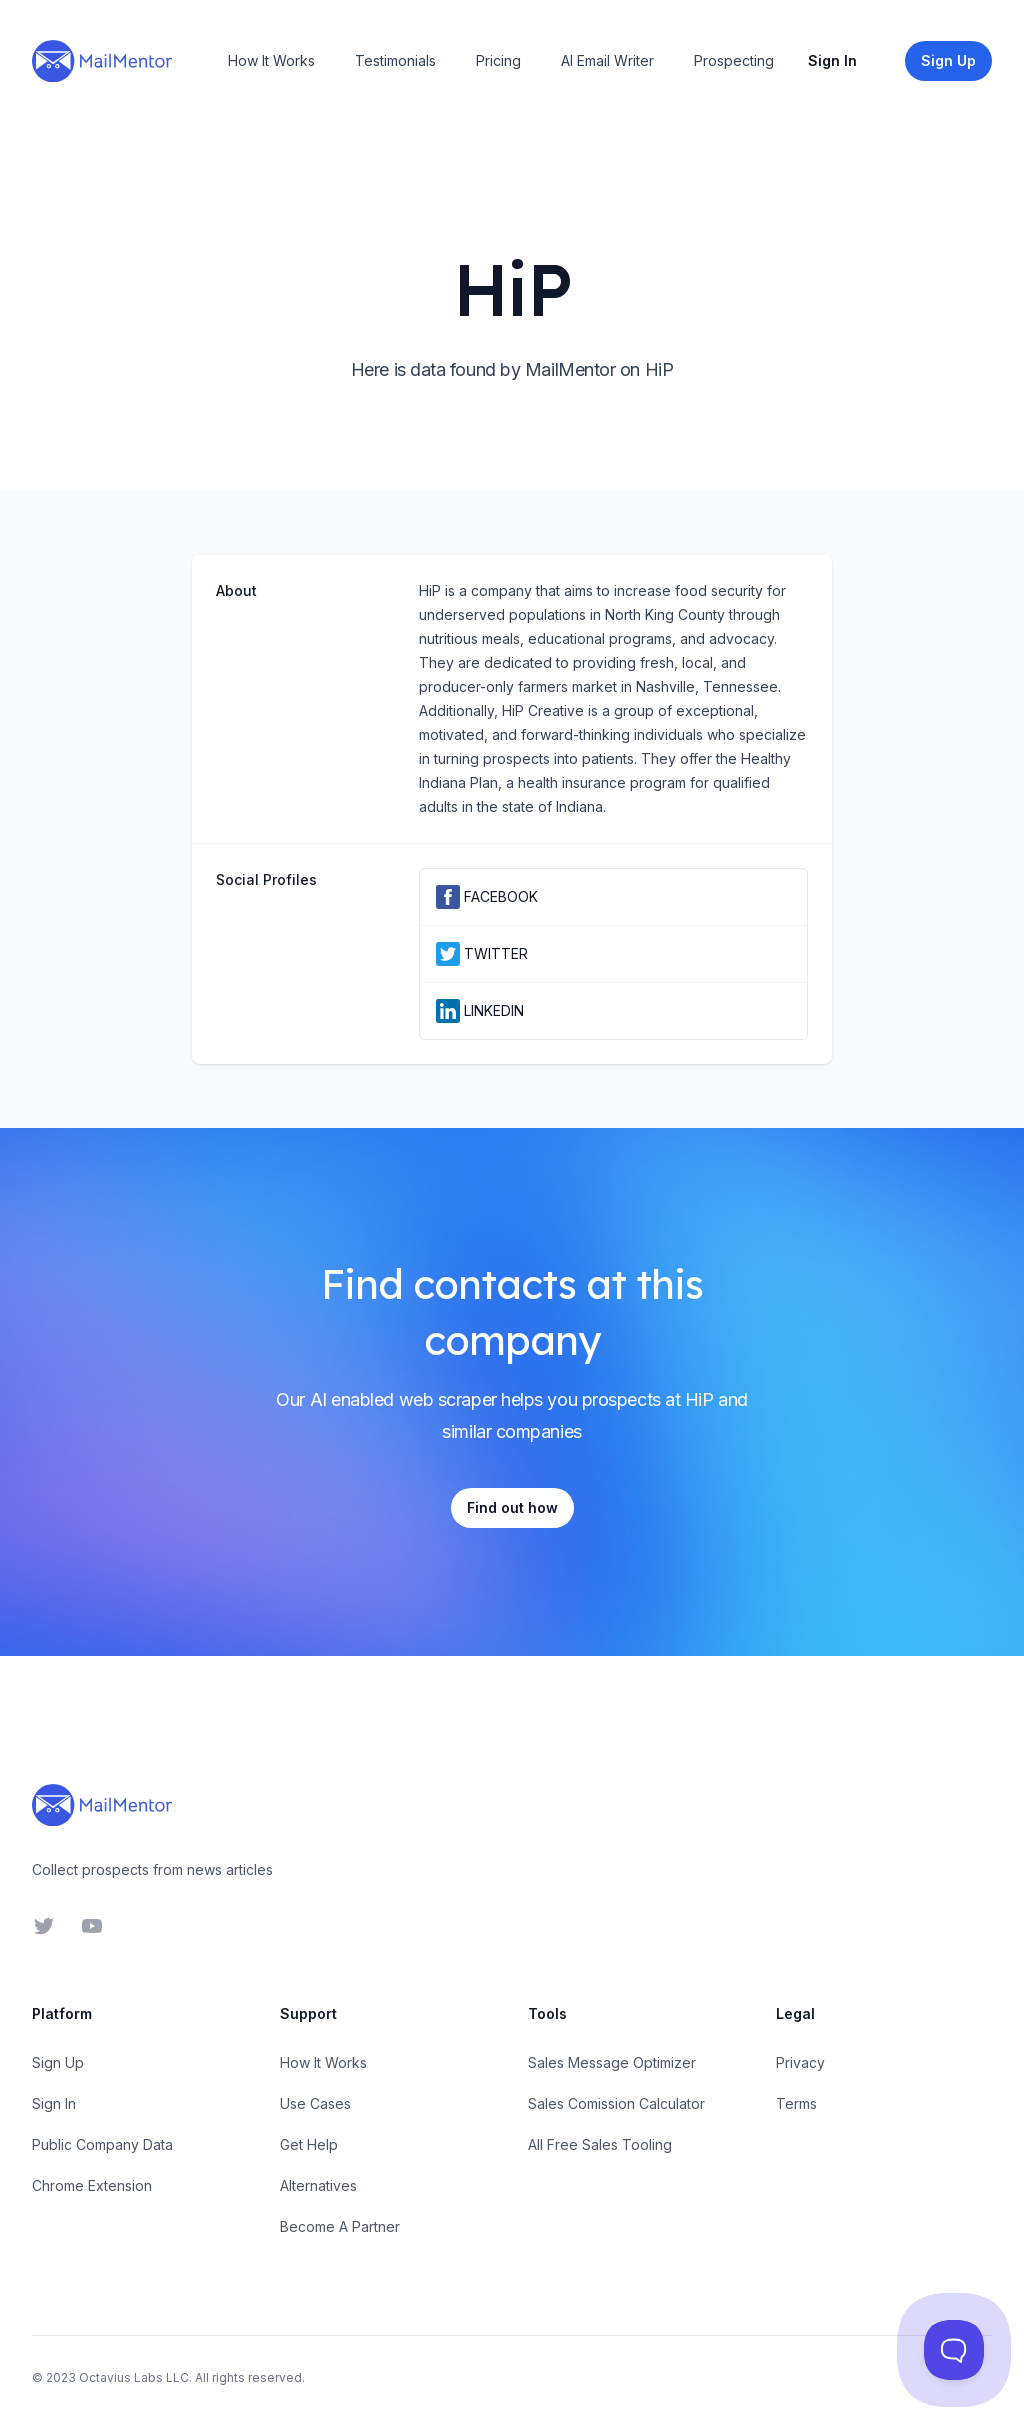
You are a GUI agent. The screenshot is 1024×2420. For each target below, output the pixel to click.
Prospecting (734, 60)
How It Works (271, 60)
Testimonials (395, 60)
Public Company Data (102, 2144)
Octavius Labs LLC (134, 2377)
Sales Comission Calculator (616, 2103)
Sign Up (58, 2062)
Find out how (512, 1507)
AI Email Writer (607, 60)
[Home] (102, 61)
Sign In (832, 60)
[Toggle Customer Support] (954, 2350)
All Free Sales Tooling (600, 2144)
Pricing (498, 60)
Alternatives (318, 2185)
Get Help (309, 2144)
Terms (796, 2103)
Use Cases (315, 2103)
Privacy (800, 2062)
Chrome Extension (92, 2185)
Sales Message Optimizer (612, 2062)
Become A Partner (340, 2226)
